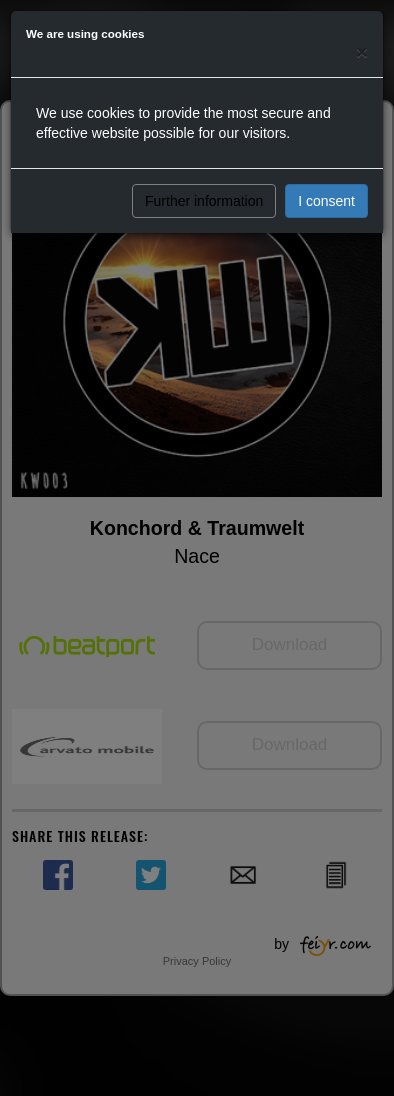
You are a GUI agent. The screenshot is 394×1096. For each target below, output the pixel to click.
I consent (326, 201)
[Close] (362, 51)
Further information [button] (204, 201)
